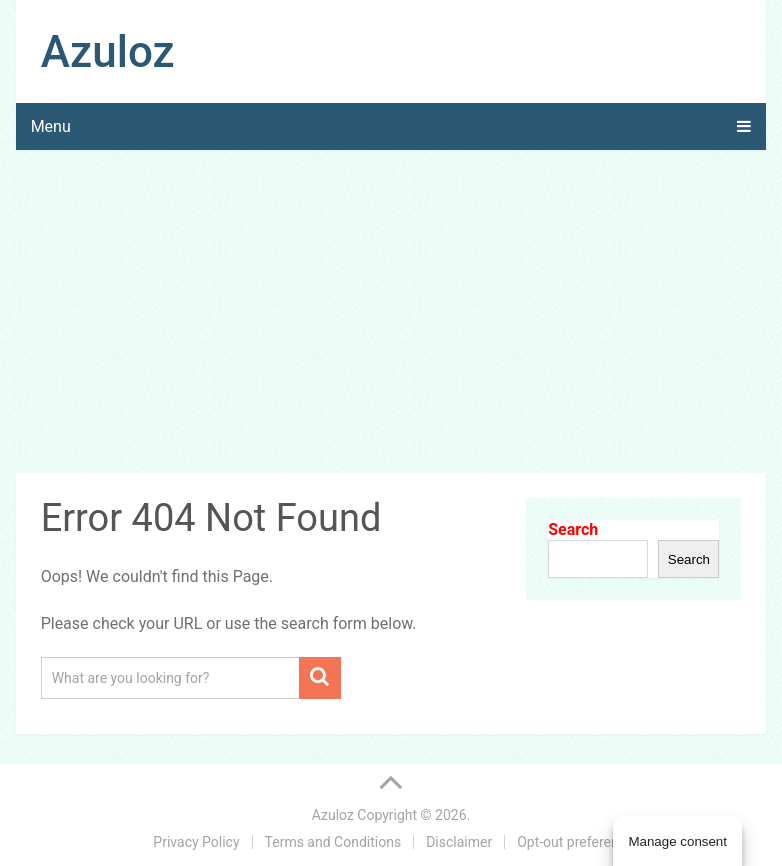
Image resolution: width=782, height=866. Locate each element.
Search (573, 529)
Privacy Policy (196, 842)
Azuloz (108, 52)
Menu (51, 126)
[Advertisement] (391, 315)
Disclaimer (459, 842)
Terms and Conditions (333, 842)
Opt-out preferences (578, 842)
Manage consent (677, 841)
